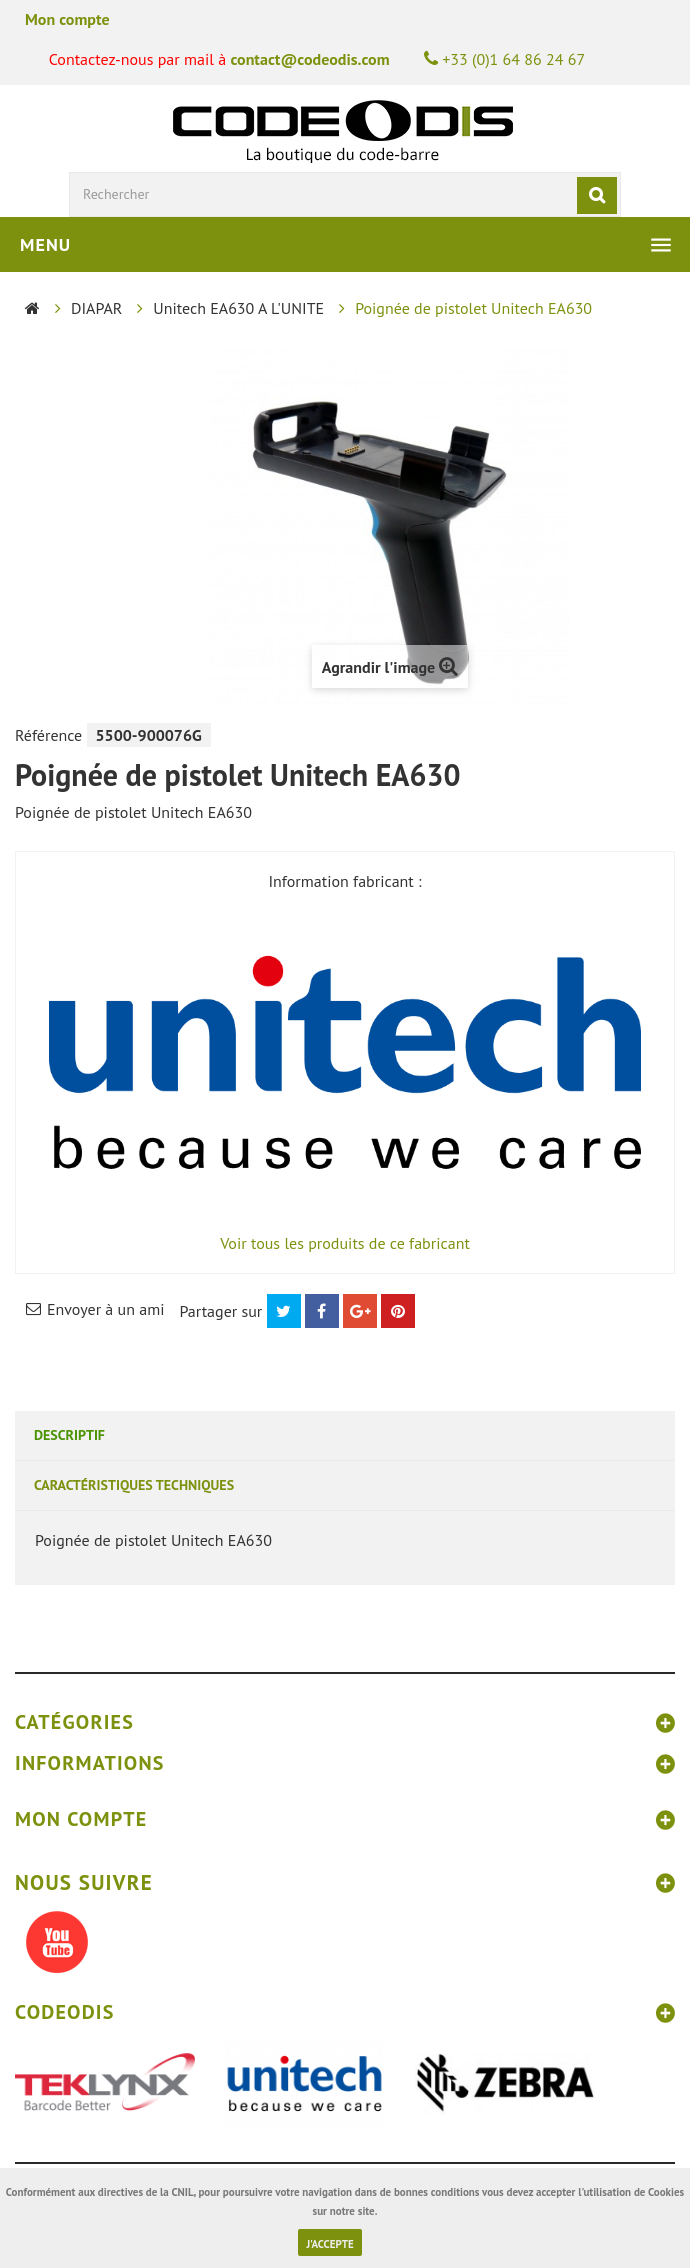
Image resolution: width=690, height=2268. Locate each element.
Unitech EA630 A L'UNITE (238, 308)
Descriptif (69, 1435)
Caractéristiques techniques (134, 1485)
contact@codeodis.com (309, 59)
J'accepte (329, 2244)
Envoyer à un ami (105, 1309)
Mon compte (67, 19)
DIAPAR (96, 308)
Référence (48, 735)
